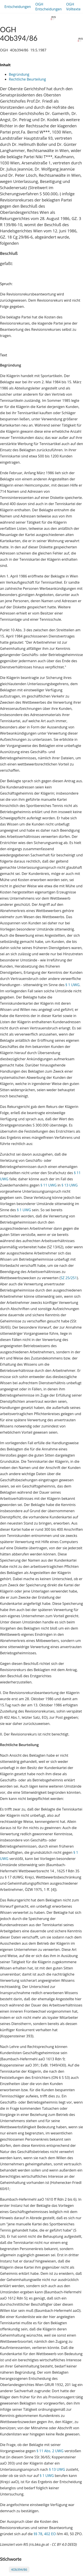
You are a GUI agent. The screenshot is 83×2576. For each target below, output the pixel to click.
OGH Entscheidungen (48, 6)
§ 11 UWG (49, 1185)
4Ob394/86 (19, 2569)
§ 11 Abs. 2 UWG (50, 2450)
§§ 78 (38, 2533)
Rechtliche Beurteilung (27, 79)
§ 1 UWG (73, 984)
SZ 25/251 (68, 1277)
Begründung (19, 74)
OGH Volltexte (73, 6)
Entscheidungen (17, 6)
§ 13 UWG (70, 1185)
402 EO (50, 2533)
